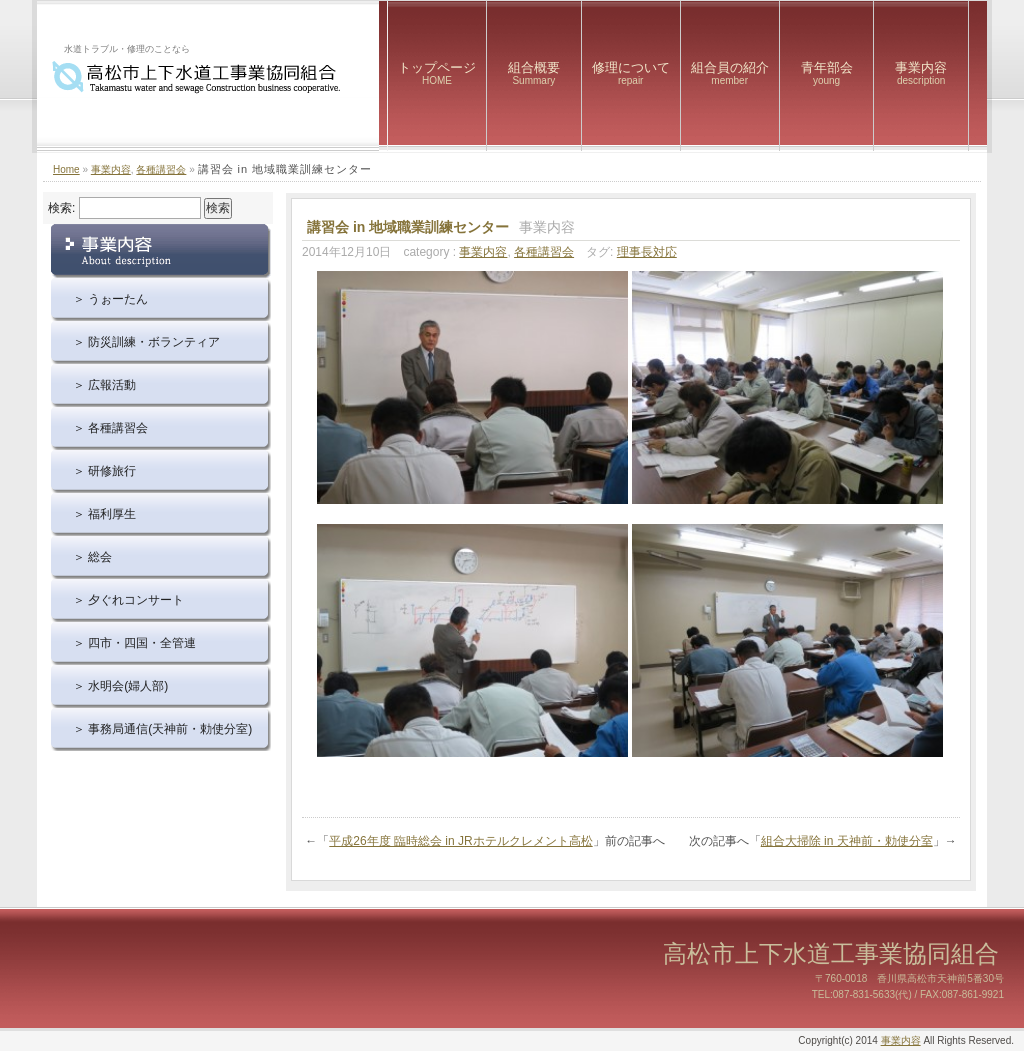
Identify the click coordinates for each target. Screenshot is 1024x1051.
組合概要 (534, 73)
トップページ (437, 73)
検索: (61, 208)
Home (66, 169)
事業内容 (921, 73)
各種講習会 (161, 169)
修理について (631, 73)
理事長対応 (647, 252)
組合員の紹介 (730, 73)
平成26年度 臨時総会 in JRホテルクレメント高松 (460, 841)
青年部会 (827, 73)
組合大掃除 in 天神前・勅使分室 (847, 841)
